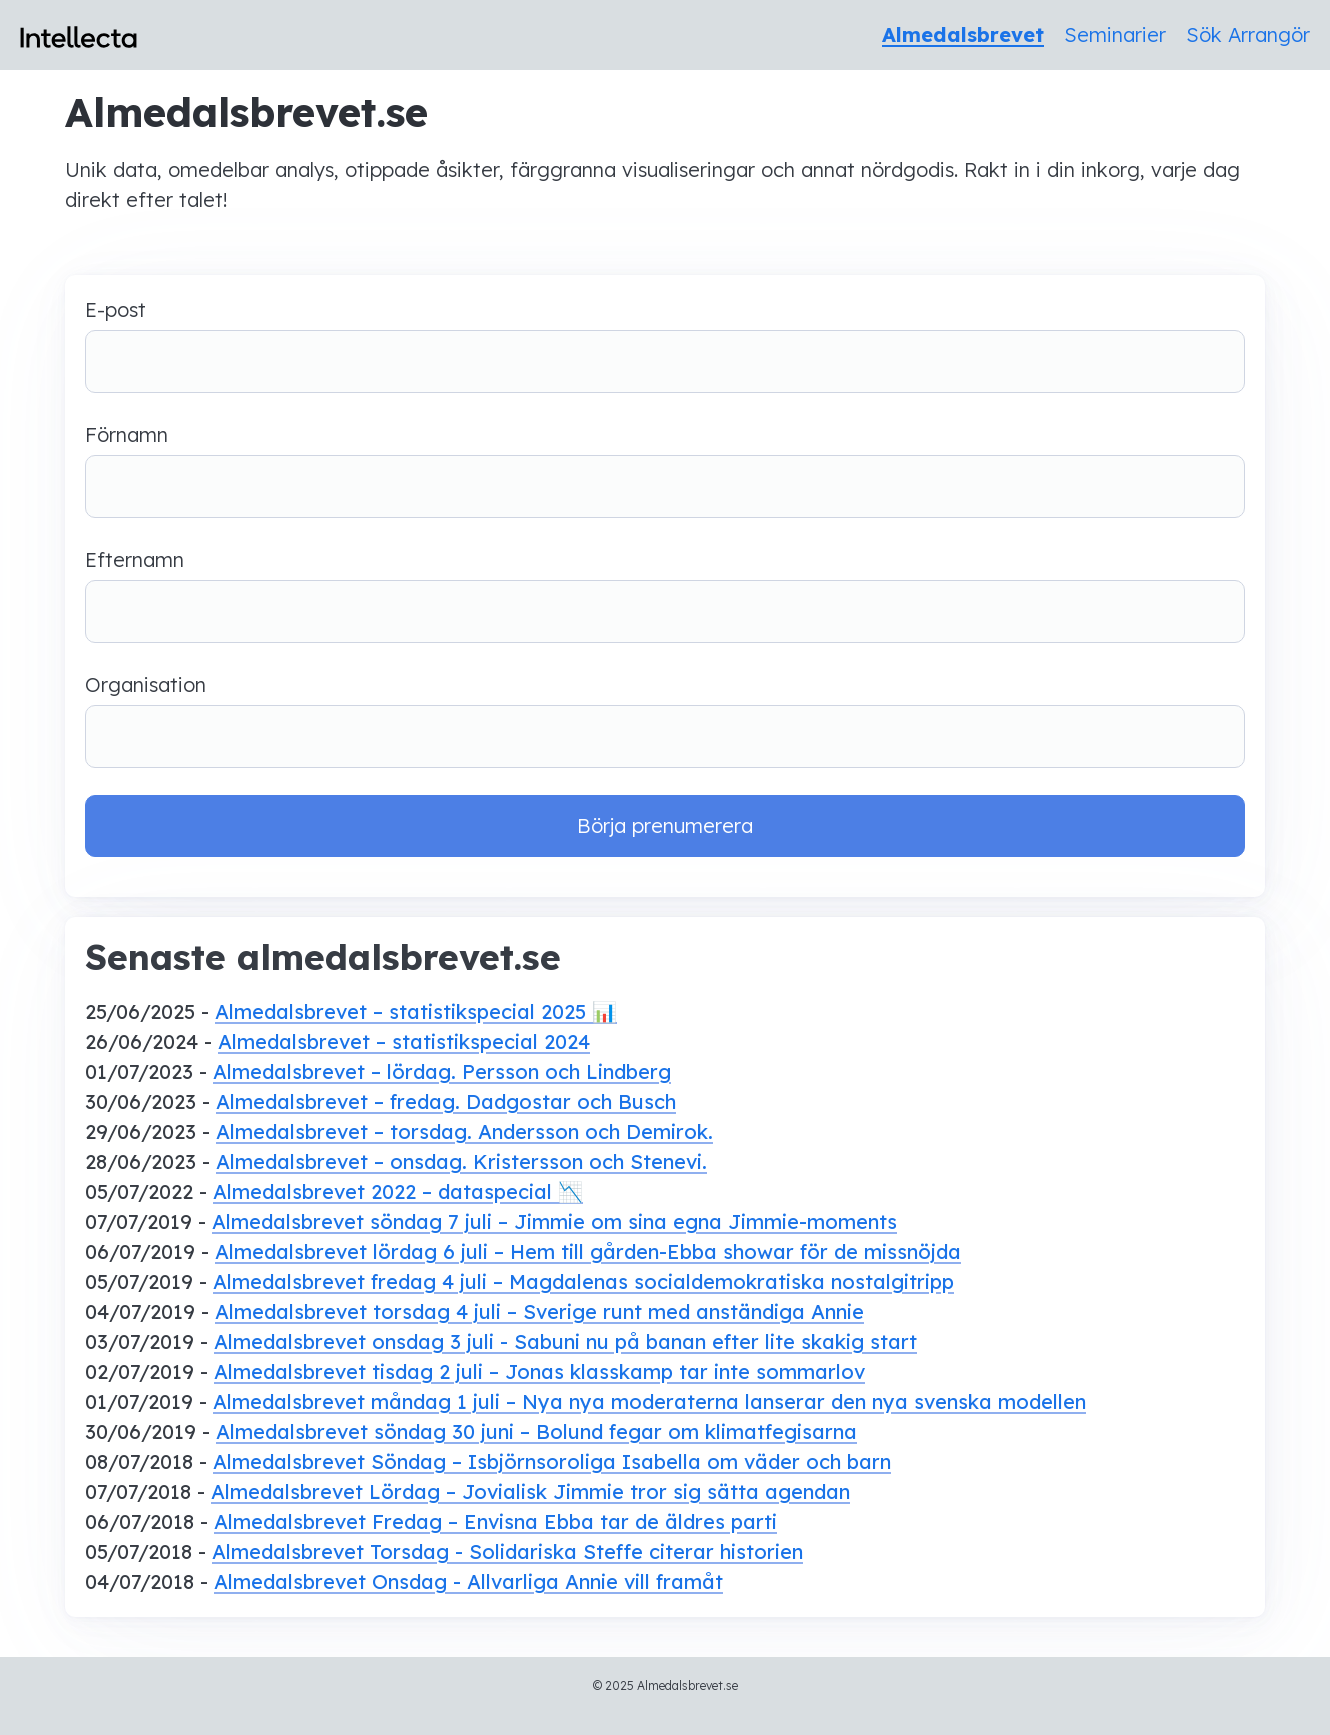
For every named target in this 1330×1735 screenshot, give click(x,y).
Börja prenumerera (665, 825)
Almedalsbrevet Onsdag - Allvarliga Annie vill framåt (468, 1581)
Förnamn (665, 470)
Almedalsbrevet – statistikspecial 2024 (404, 1041)
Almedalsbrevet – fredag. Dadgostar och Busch (446, 1101)
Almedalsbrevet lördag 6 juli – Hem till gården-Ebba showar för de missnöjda (588, 1251)
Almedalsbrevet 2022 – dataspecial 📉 (398, 1191)
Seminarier (1115, 34)
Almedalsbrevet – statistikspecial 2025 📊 (416, 1011)
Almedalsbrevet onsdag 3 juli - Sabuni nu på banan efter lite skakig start (565, 1341)
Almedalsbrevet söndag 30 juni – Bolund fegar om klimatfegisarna (536, 1431)
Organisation (665, 720)
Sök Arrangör (1248, 34)
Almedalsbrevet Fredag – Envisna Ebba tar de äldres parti (495, 1521)
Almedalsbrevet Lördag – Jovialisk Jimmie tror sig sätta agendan (530, 1491)
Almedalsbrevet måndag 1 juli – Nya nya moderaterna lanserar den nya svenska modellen (649, 1401)
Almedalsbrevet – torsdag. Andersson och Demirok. (464, 1131)
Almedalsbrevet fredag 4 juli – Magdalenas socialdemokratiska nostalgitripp (583, 1281)
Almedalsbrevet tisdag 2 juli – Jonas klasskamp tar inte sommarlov (539, 1371)
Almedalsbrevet (963, 34)
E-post (665, 345)
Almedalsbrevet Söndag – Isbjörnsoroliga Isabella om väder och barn (552, 1461)
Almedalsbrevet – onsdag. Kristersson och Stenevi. (461, 1161)
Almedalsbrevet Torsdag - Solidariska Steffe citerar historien (507, 1551)
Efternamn (665, 595)
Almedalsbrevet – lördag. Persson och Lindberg (442, 1071)
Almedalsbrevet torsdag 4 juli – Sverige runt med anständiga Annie (539, 1311)
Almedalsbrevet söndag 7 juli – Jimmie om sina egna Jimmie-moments (554, 1221)
